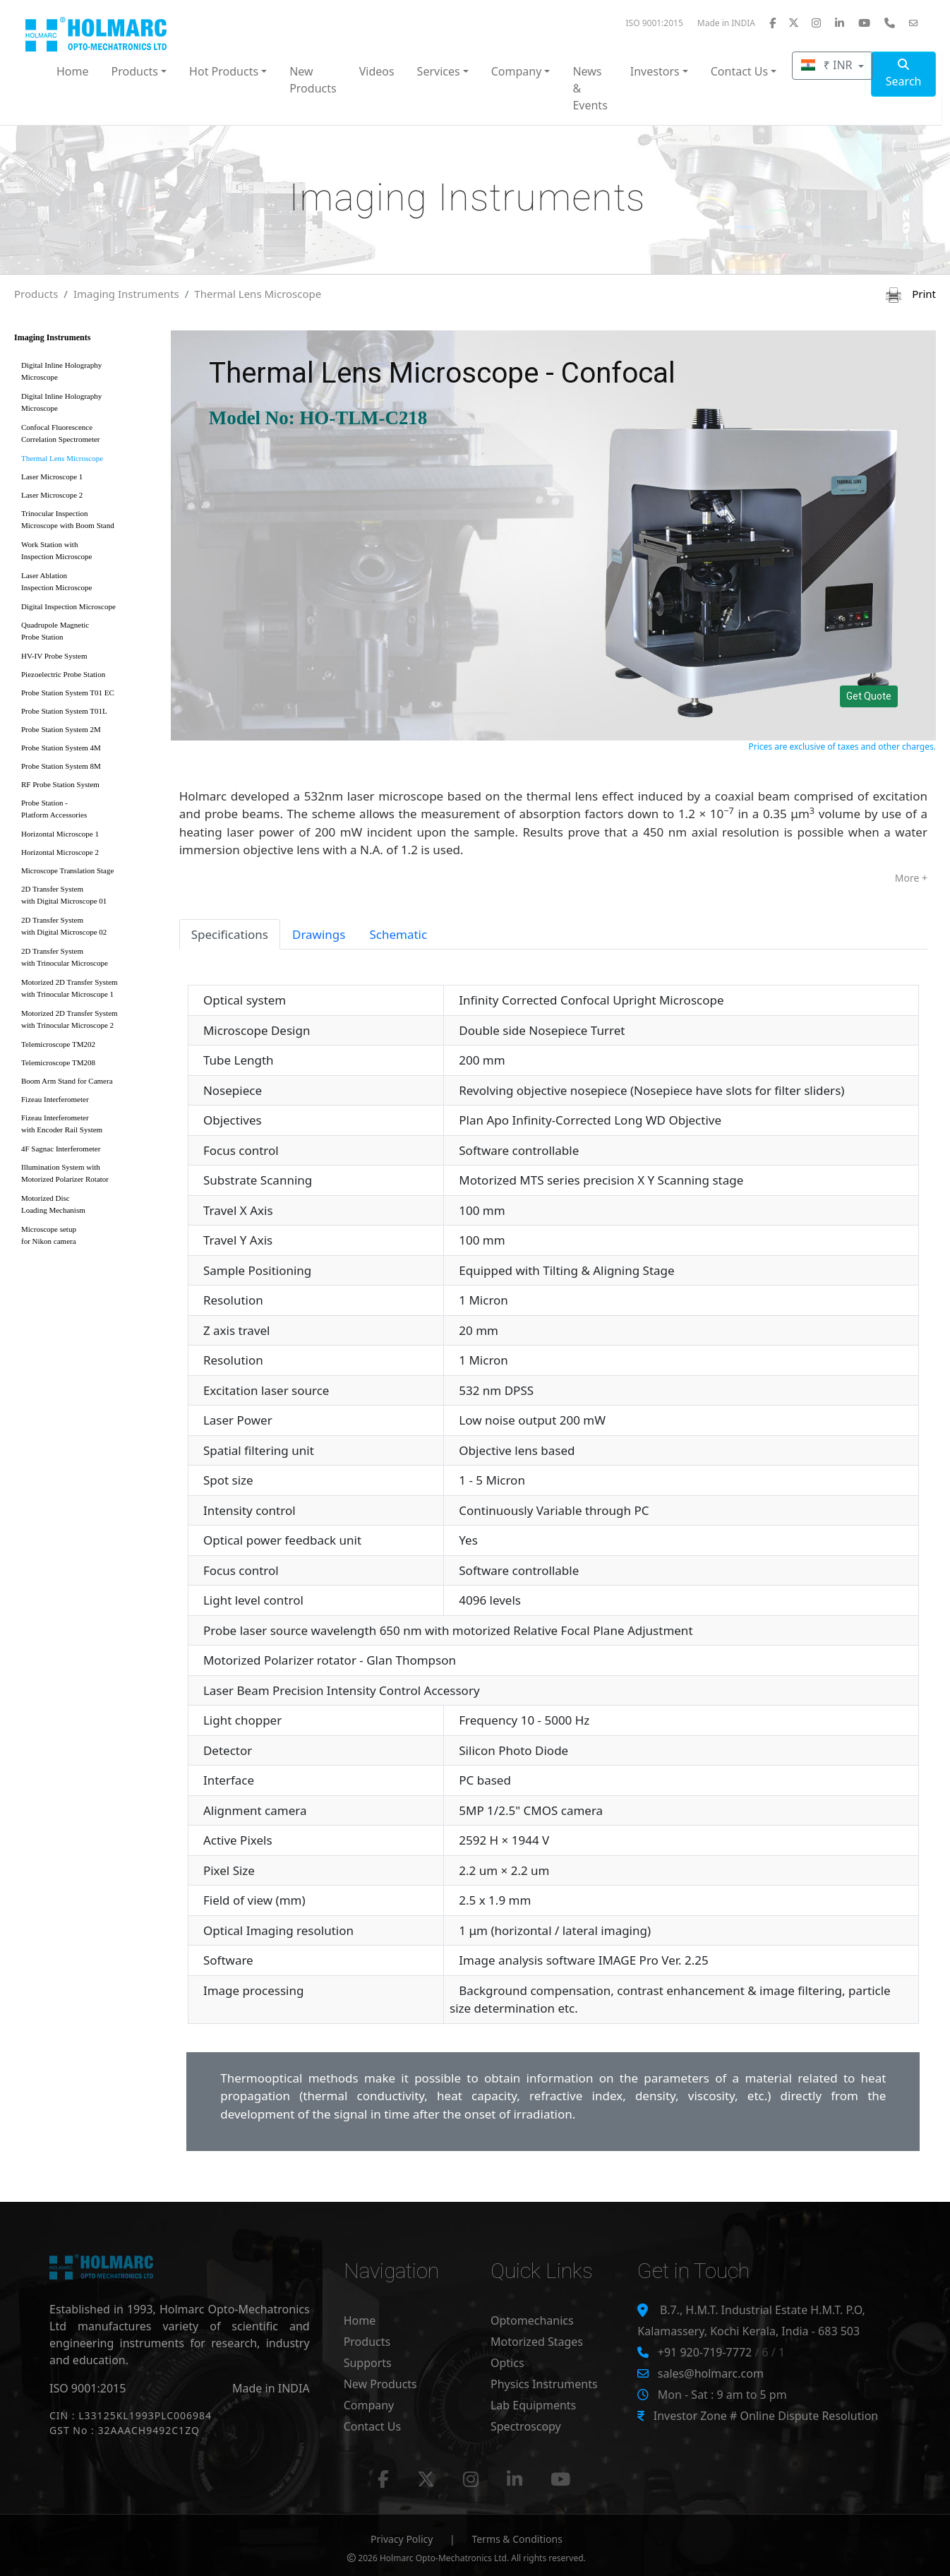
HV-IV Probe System (54, 656)
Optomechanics (532, 2320)
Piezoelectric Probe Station (63, 674)
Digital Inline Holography (87, 374)
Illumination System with (87, 1176)
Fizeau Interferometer (55, 1099)
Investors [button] (655, 71)
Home (72, 71)
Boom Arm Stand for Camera (67, 1081)
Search (904, 74)
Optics (507, 2363)
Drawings (318, 934)
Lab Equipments (533, 2405)
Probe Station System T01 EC (67, 692)
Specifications (229, 934)
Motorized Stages (537, 2341)
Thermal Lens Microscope (257, 294)
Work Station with (87, 553)
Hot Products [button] (223, 71)
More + (911, 878)
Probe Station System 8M (61, 766)
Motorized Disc (87, 1207)
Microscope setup (87, 1238)
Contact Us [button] (739, 71)
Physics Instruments (544, 2384)
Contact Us (372, 2426)
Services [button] (438, 71)
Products (36, 294)
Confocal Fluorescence (87, 436)
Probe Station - (87, 811)
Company (369, 2405)
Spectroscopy (526, 2426)
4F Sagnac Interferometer (60, 1148)
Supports (368, 2363)
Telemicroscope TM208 (58, 1062)
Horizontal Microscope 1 (60, 833)
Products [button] (135, 71)
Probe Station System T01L (64, 711)
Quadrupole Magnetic (87, 634)
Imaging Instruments (126, 294)
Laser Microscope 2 (52, 495)
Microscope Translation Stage (67, 870)
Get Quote (868, 696)
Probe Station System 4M (61, 747)
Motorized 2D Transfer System (87, 991)
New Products (313, 80)
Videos (377, 71)
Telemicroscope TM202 (58, 1044)
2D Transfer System (87, 898)
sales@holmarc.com (711, 2373)
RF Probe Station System (60, 784)
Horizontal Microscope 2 (60, 852)
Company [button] (516, 71)
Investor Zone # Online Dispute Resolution (766, 2416)
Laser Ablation (87, 584)
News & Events (589, 88)
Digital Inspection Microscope (68, 606)
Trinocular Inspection (87, 522)
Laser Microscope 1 (52, 476)
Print (911, 294)
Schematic (398, 934)
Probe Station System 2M (61, 729)
